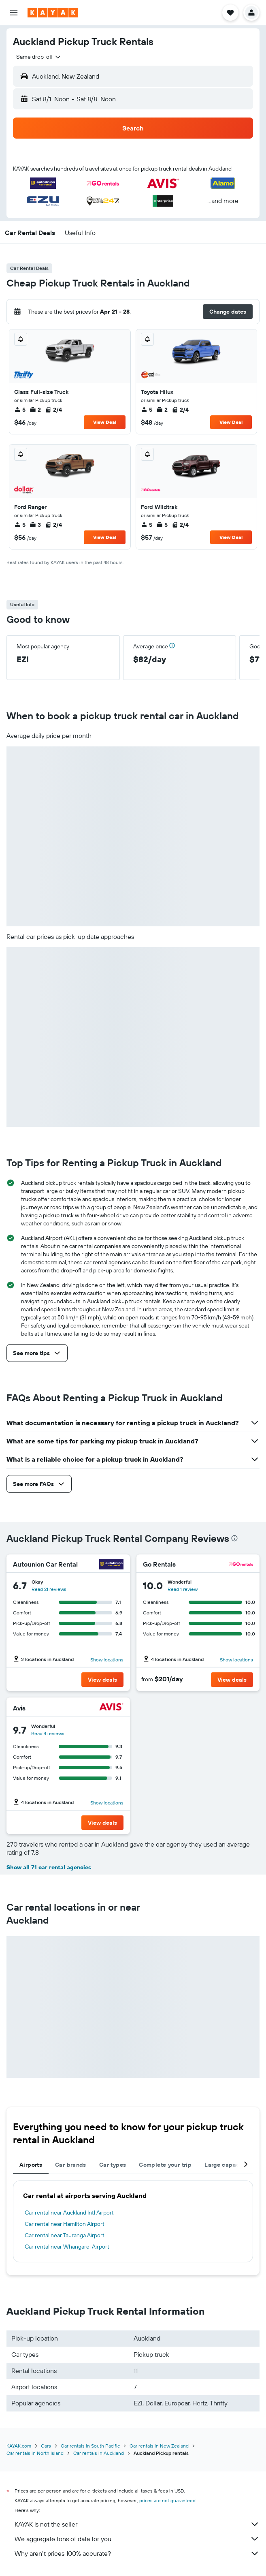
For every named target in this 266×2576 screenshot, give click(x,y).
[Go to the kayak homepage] (53, 12)
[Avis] (111, 1708)
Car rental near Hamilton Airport (64, 2224)
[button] (14, 12)
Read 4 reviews (47, 1733)
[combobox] (39, 57)
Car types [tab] (112, 2164)
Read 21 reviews (49, 1589)
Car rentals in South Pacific (90, 2446)
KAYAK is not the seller (137, 2524)
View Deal (104, 422)
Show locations (106, 1660)
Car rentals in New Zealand (159, 2446)
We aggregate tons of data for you (137, 2539)
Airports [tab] (30, 2164)
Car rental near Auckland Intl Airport (69, 2212)
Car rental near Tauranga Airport (64, 2235)
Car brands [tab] (70, 2164)
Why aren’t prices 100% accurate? (137, 2553)
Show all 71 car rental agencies (48, 1867)
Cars (46, 2446)
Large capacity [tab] (225, 2164)
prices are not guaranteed (167, 2500)
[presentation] (234, 1538)
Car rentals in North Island (35, 2453)
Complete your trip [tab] (165, 2164)
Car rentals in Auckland (98, 2453)
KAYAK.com (18, 2446)
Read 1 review (183, 1589)
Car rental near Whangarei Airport (67, 2246)
